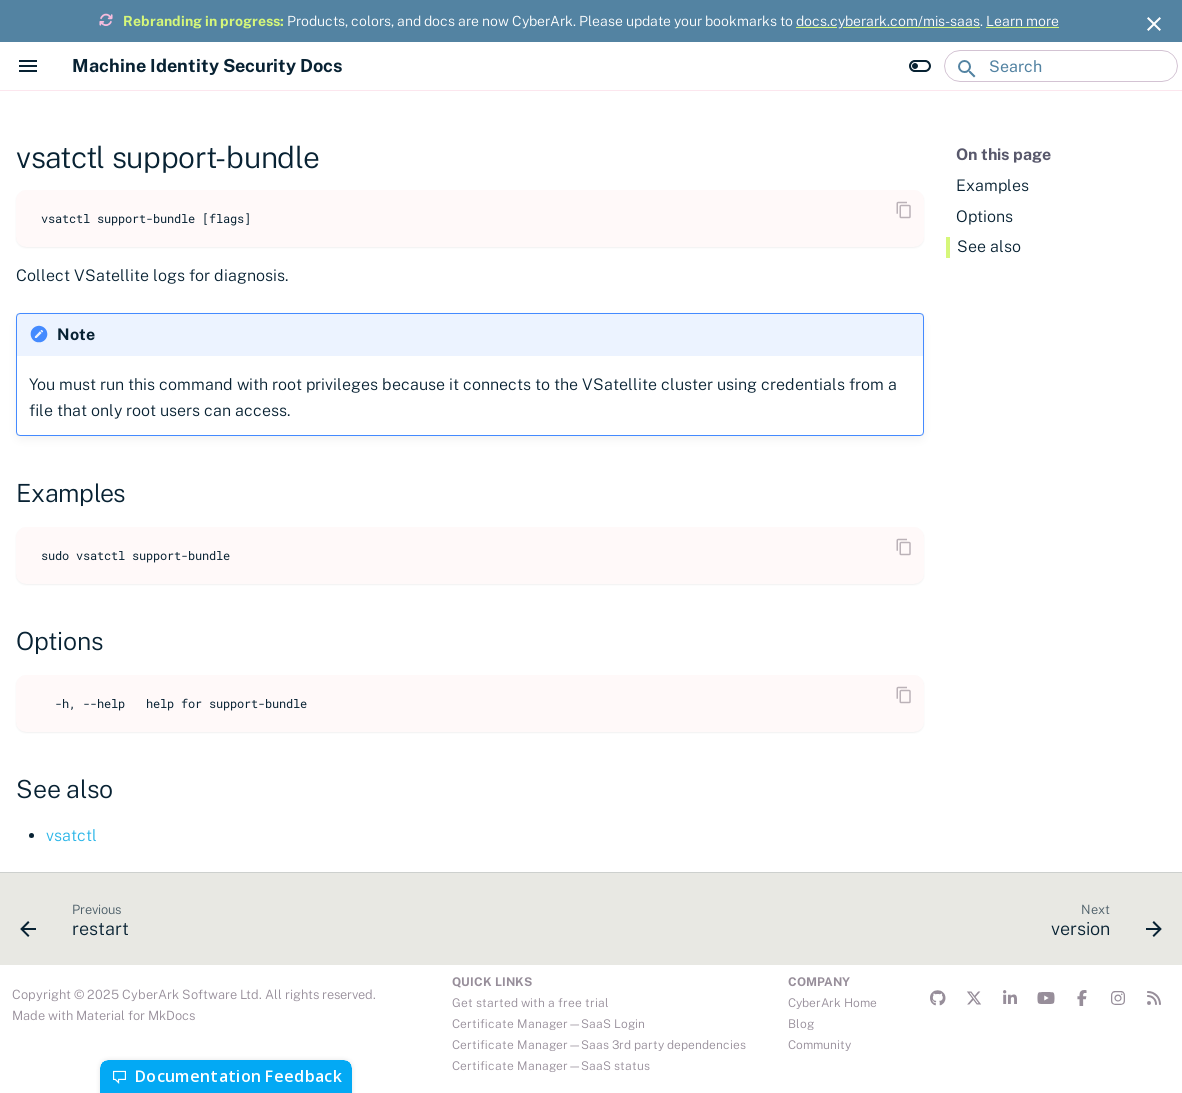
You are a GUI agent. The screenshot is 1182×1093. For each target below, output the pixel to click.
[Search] (1061, 66)
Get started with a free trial (530, 1003)
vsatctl (71, 835)
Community (819, 1045)
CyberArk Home (832, 1003)
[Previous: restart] (81, 925)
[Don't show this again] (1154, 24)
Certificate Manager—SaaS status (551, 1066)
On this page (1003, 154)
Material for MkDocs (135, 1015)
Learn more (1022, 21)
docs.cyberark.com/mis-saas (888, 21)
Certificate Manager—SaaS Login (548, 1024)
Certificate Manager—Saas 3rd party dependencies (599, 1045)
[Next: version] (1100, 925)
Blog (801, 1024)
